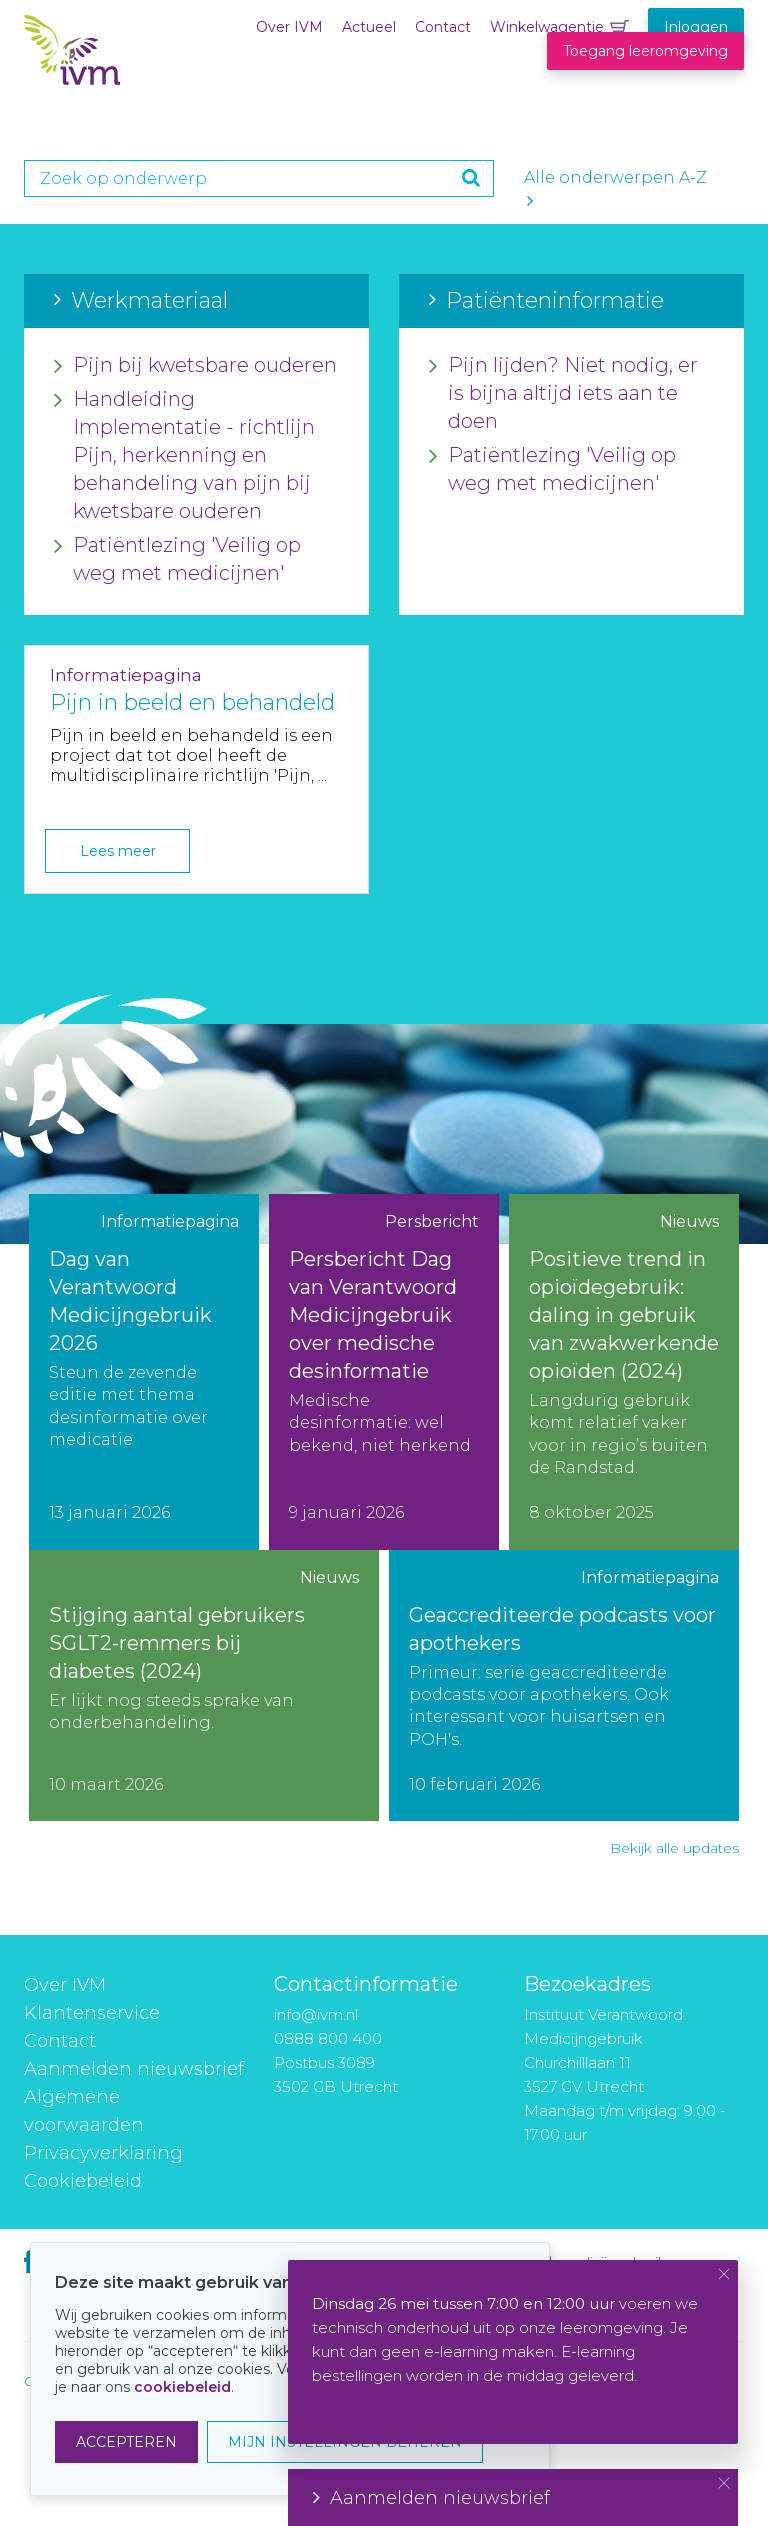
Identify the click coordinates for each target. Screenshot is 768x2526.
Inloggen (696, 27)
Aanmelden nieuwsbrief (134, 2069)
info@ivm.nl (316, 2014)
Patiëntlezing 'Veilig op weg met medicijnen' (177, 560)
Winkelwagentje (547, 27)
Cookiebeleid (83, 2181)
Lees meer (118, 851)
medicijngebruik (612, 2262)
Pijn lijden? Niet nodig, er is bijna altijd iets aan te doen (563, 394)
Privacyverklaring (103, 2153)
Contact (443, 27)
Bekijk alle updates (674, 1848)
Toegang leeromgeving (645, 51)
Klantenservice (92, 2013)
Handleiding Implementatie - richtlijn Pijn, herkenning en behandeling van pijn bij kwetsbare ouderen (184, 456)
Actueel (369, 27)
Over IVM (289, 27)
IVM (146, 58)
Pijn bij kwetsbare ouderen (195, 366)
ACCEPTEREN (126, 2442)
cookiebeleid (182, 2387)
